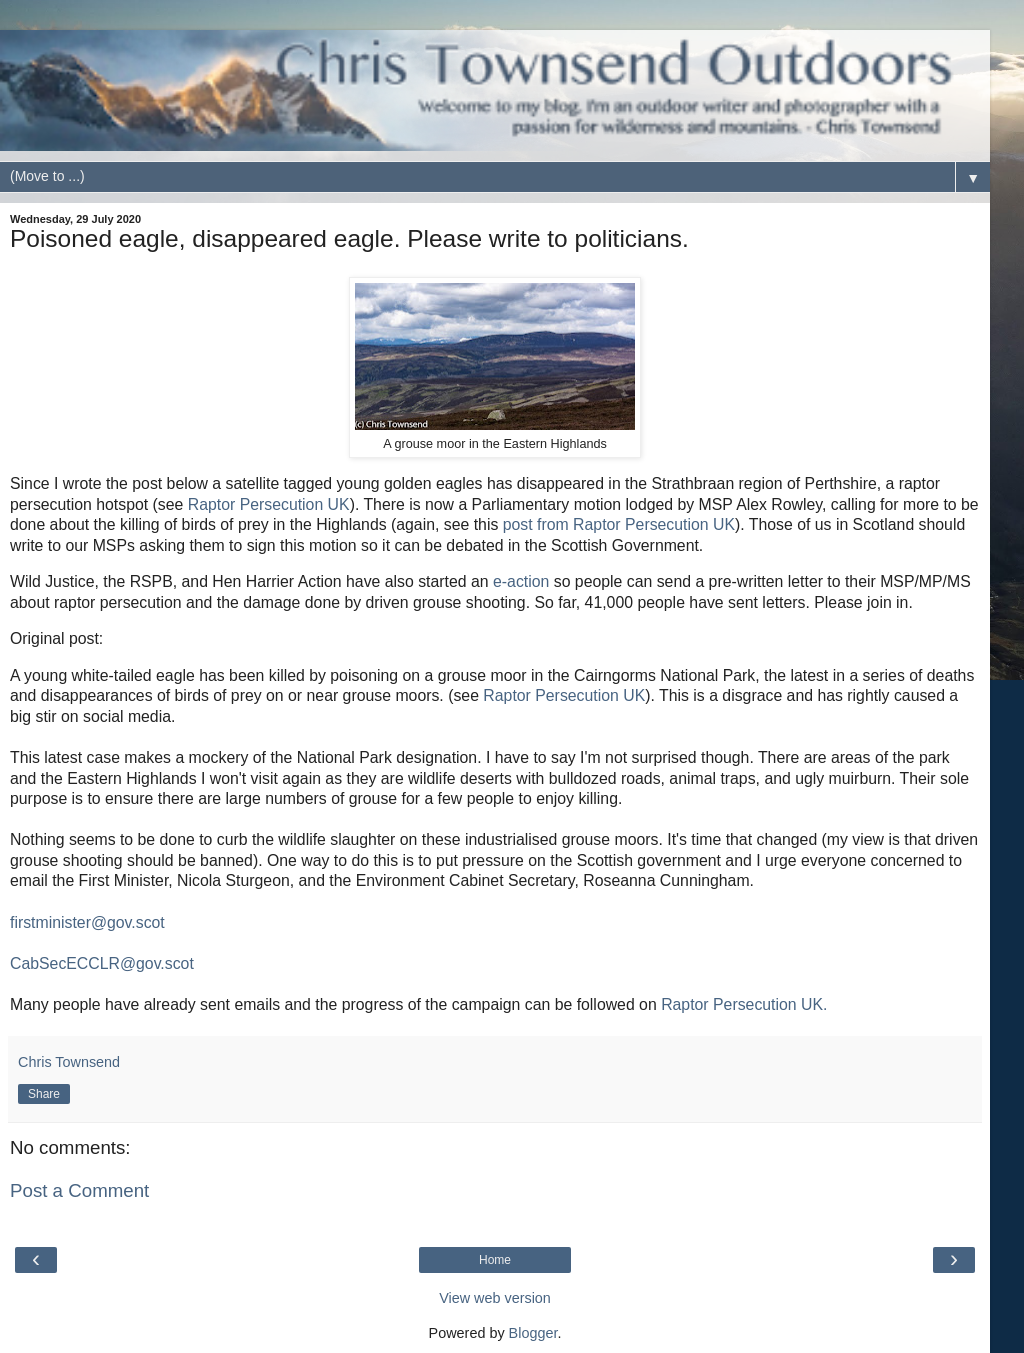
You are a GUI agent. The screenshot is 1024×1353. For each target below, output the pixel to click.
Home (495, 1260)
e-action (523, 581)
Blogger (533, 1333)
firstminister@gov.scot (87, 922)
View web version (495, 1298)
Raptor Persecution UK (269, 504)
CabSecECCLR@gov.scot (102, 963)
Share (44, 1094)
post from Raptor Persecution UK (619, 524)
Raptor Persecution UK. (744, 1004)
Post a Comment (79, 1190)
